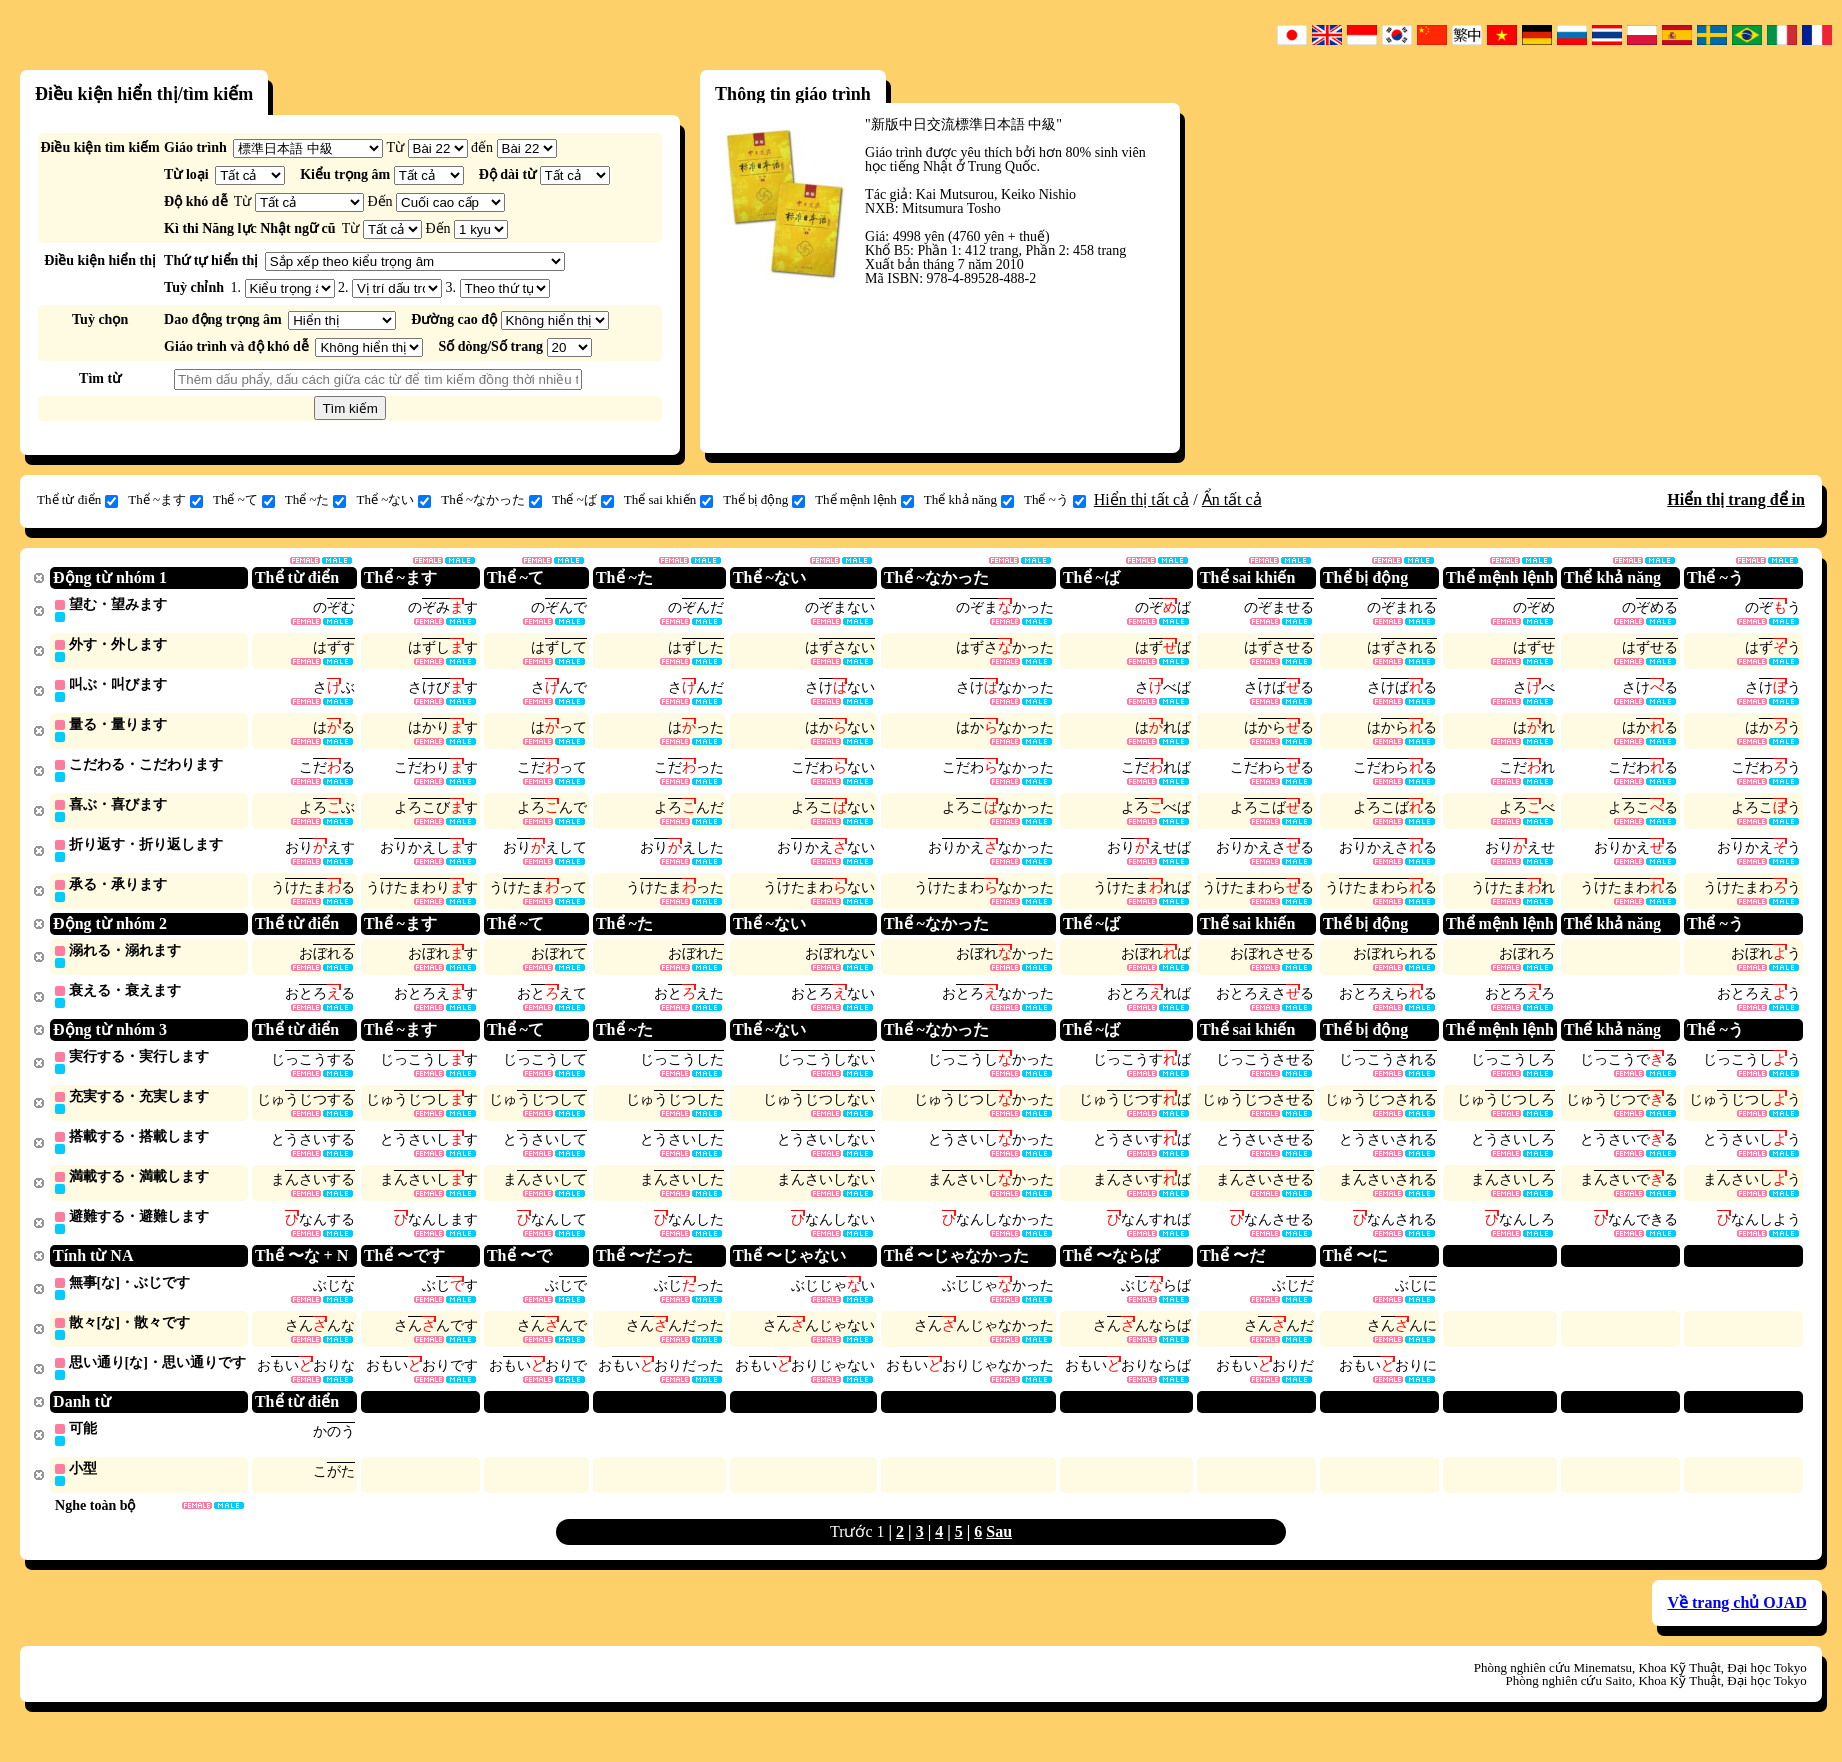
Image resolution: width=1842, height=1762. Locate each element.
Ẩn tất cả (1232, 499)
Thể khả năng (969, 500)
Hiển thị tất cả (1141, 499)
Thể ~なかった (491, 500)
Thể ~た (316, 500)
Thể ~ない (393, 500)
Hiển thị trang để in (1736, 499)
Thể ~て (244, 500)
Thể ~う (1055, 500)
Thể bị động (764, 500)
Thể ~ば (583, 500)
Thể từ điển (77, 500)
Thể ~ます (165, 500)
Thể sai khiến (669, 500)
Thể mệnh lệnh (864, 500)
